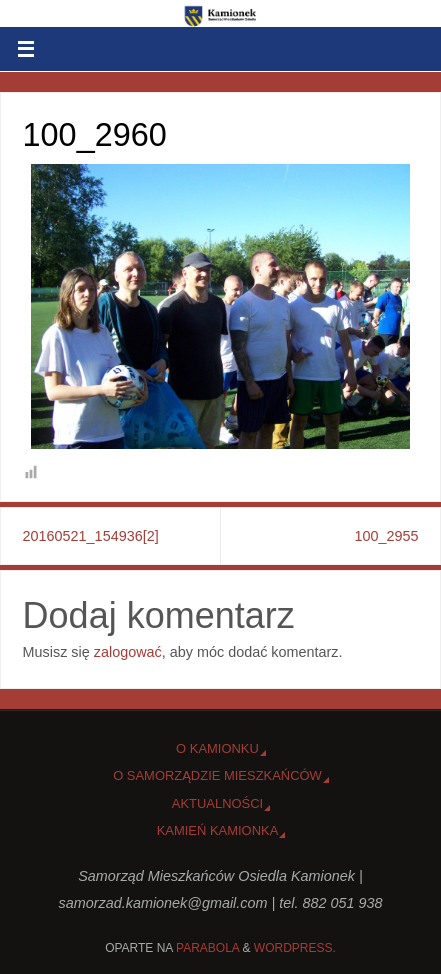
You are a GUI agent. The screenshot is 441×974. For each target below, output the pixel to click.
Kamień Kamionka (218, 830)
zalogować (128, 652)
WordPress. (295, 948)
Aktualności (217, 803)
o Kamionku (217, 748)
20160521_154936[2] (91, 536)
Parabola (207, 948)
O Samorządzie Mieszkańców (217, 775)
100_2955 (386, 536)
